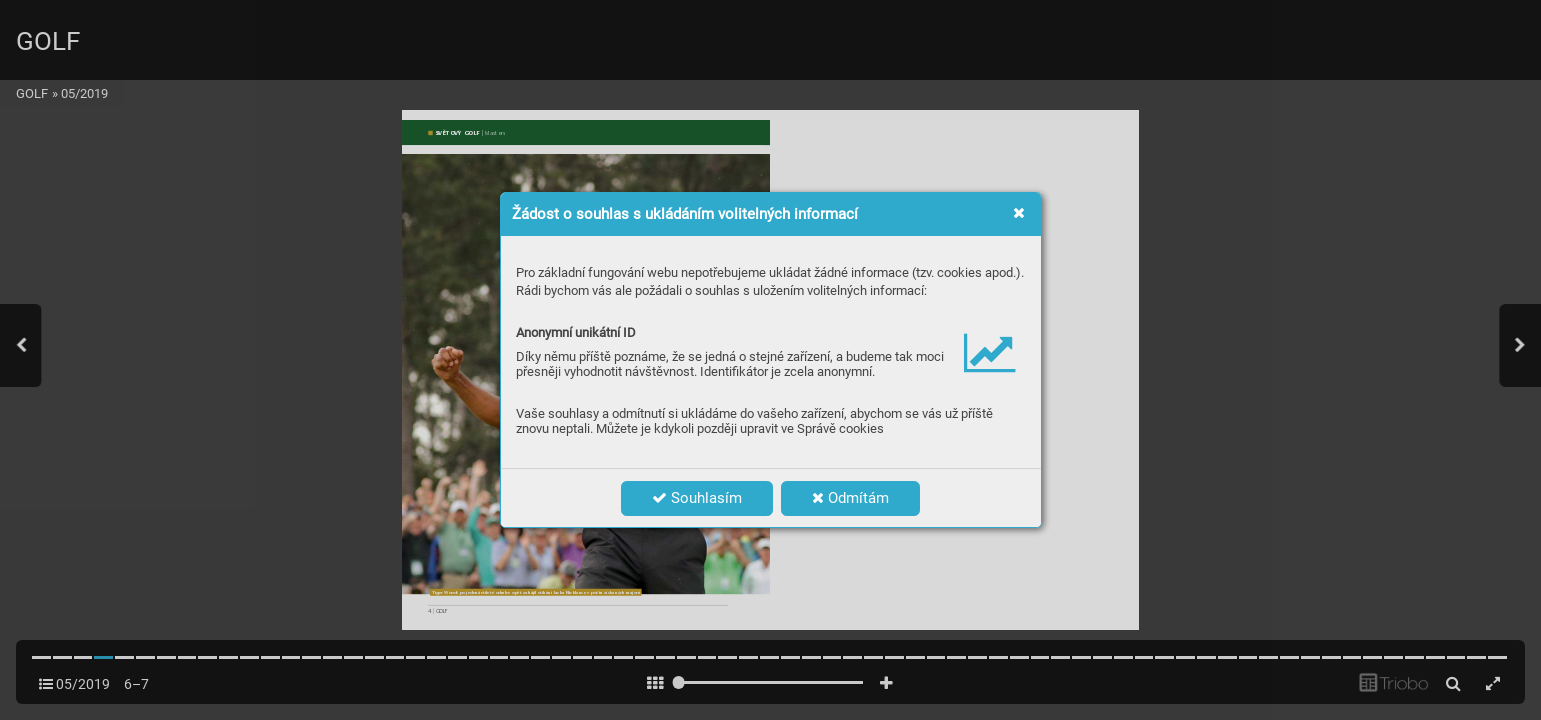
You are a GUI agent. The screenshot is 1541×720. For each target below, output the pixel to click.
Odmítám (850, 498)
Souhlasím (697, 498)
